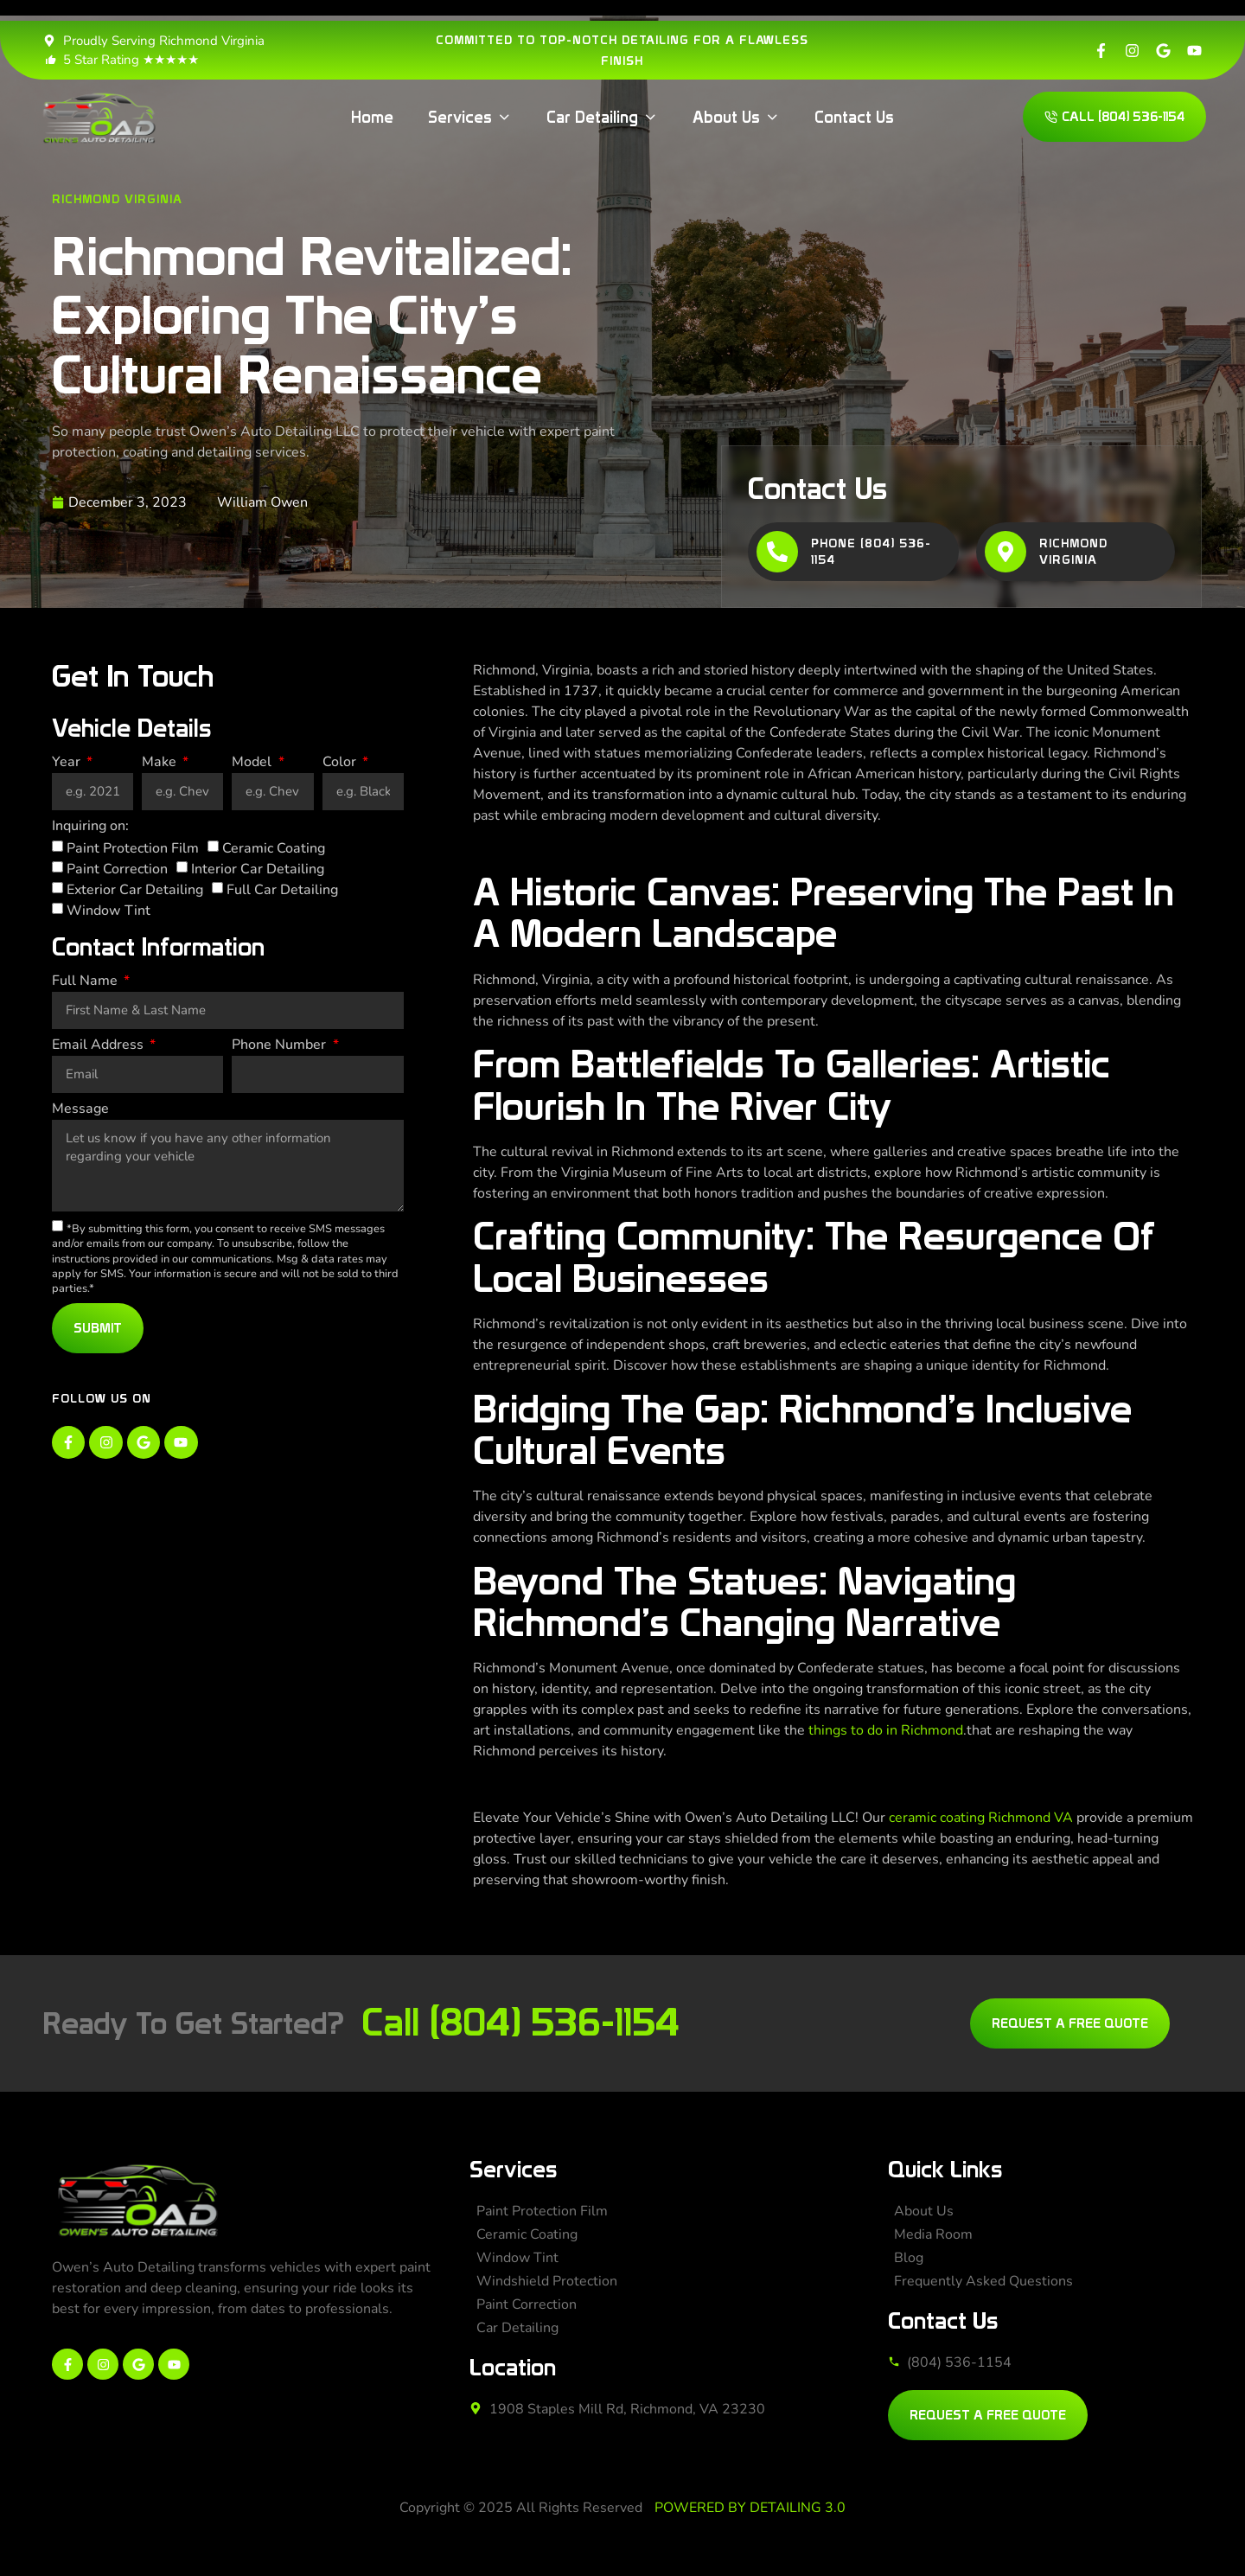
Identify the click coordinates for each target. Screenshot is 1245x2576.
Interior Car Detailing (257, 869)
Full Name (86, 982)
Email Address (99, 1046)
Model (253, 763)
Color (341, 763)
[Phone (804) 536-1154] (777, 551)
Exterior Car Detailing (135, 889)
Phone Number (280, 1046)
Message (80, 1110)
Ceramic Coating (273, 848)
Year (68, 763)
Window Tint (108, 910)
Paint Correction (117, 869)
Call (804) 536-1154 (520, 2022)
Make (161, 763)
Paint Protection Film (133, 848)
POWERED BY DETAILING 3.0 (750, 2507)
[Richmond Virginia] (1005, 551)
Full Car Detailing (282, 889)
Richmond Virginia (117, 199)
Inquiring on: (90, 827)
